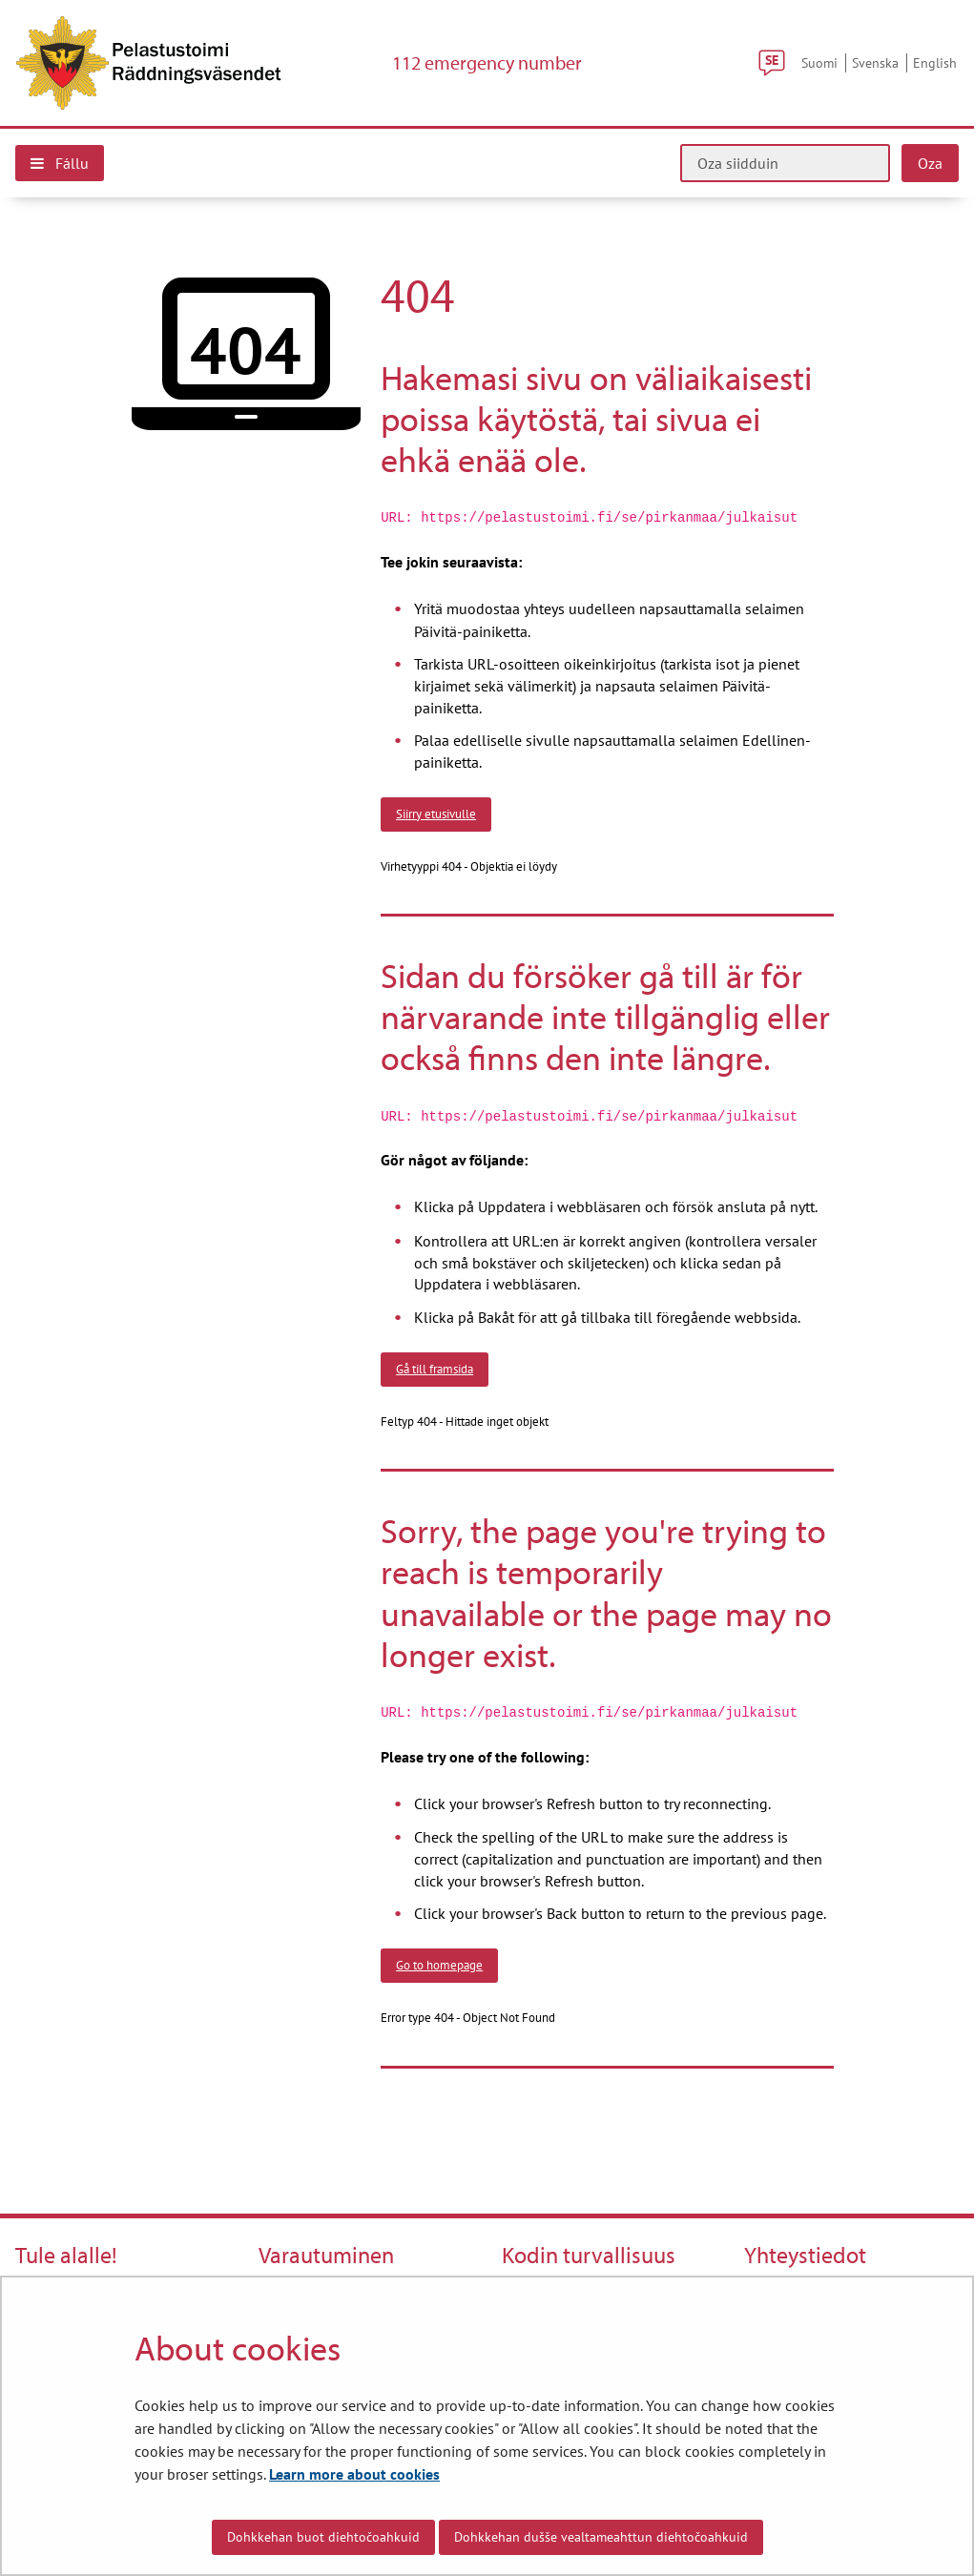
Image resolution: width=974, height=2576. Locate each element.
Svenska (875, 62)
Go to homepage (439, 1964)
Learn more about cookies (354, 2473)
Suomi (819, 62)
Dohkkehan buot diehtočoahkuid (323, 2536)
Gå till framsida (434, 1368)
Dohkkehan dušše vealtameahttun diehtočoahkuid (601, 2536)
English (935, 62)
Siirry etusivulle (436, 813)
